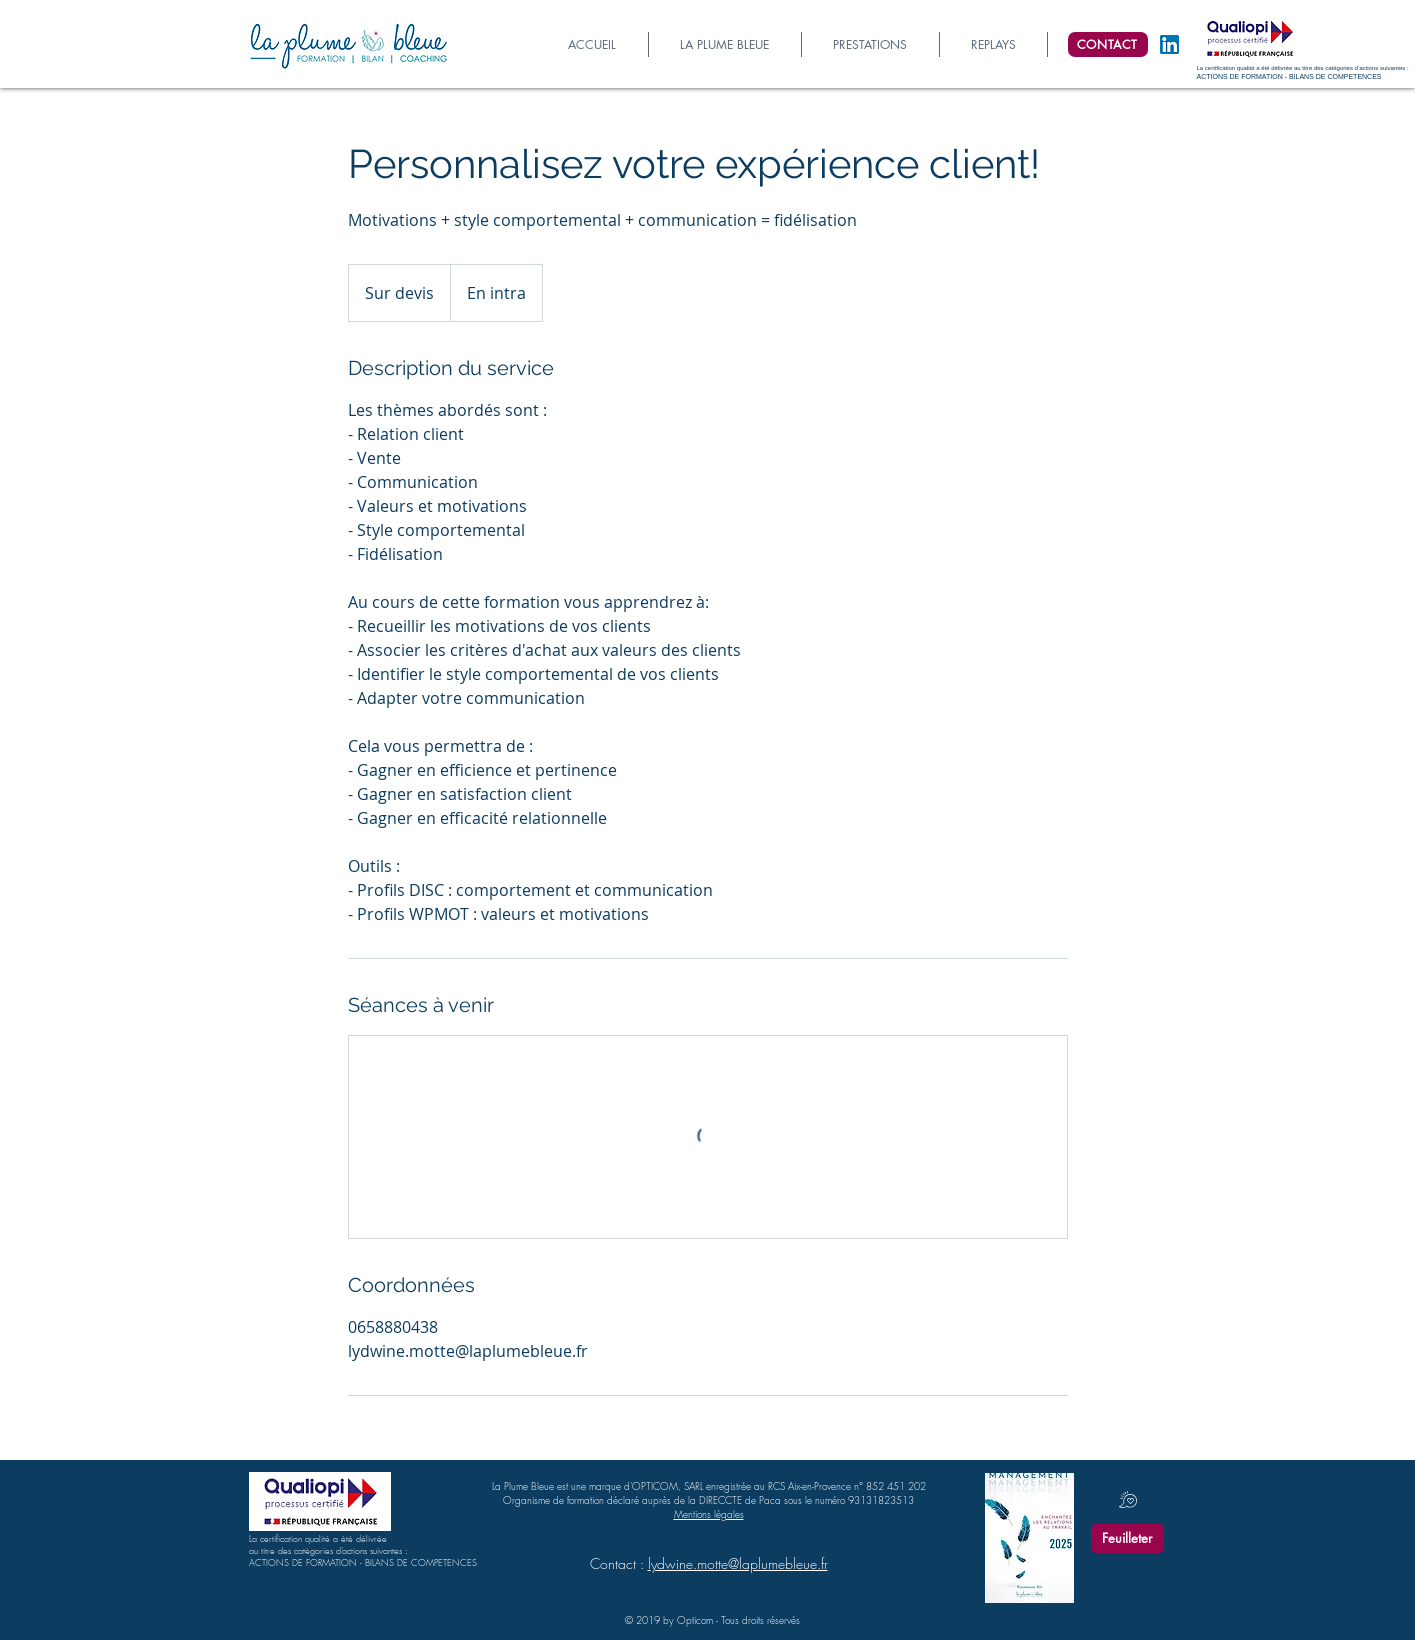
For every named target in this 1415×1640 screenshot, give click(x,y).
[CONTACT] (1108, 44)
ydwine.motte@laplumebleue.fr (739, 1563)
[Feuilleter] (1127, 1538)
